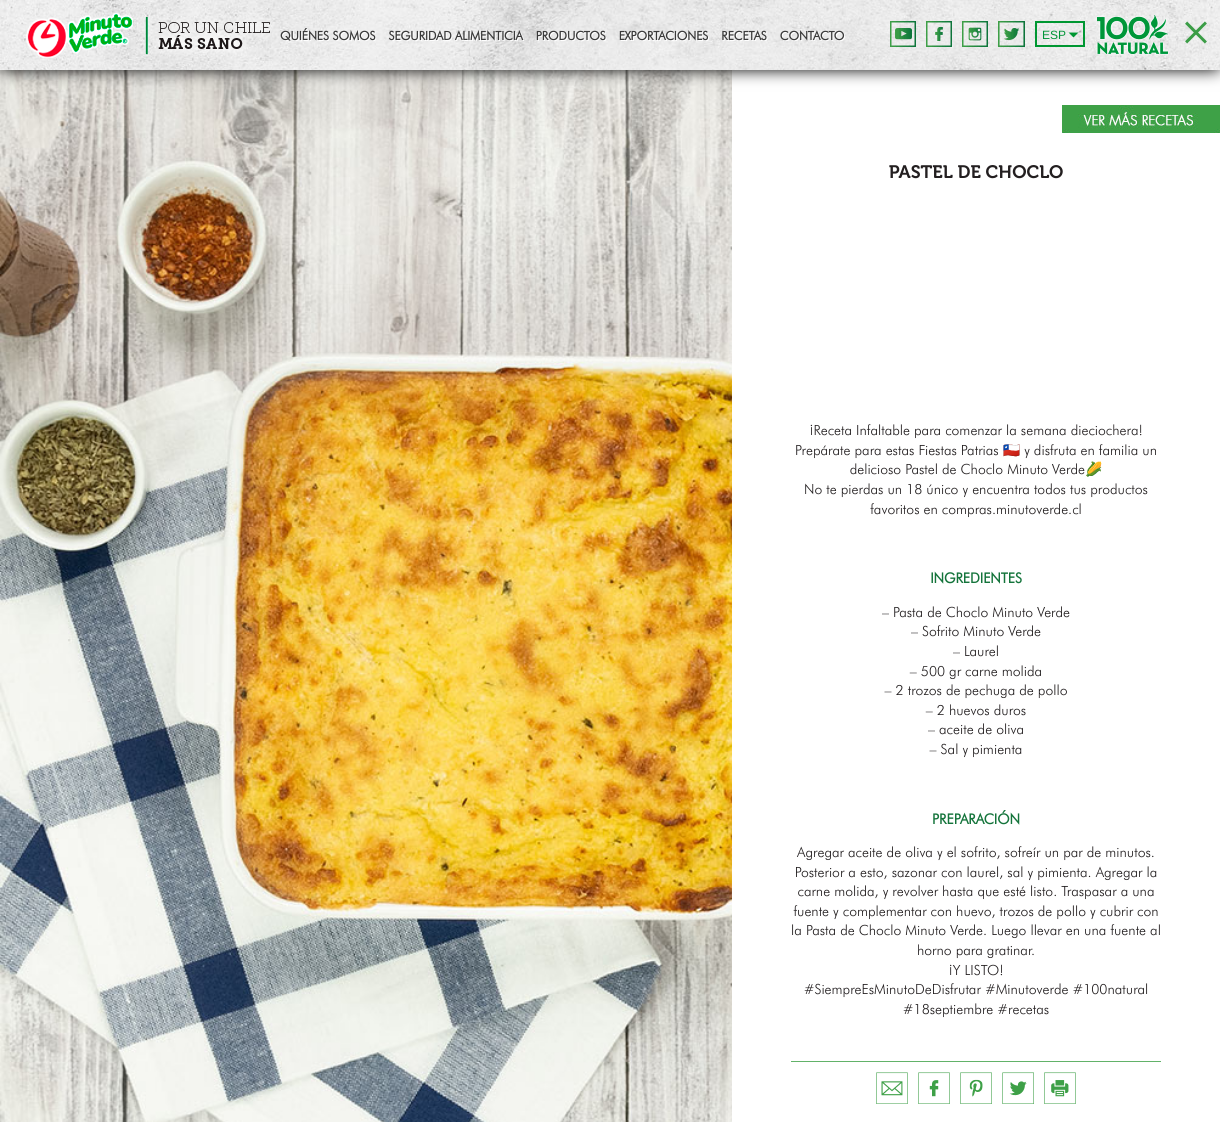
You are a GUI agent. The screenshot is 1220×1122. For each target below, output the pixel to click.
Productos (571, 37)
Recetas (743, 37)
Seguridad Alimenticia (455, 37)
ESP (1054, 35)
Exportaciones (664, 37)
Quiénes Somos (327, 37)
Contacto (812, 37)
